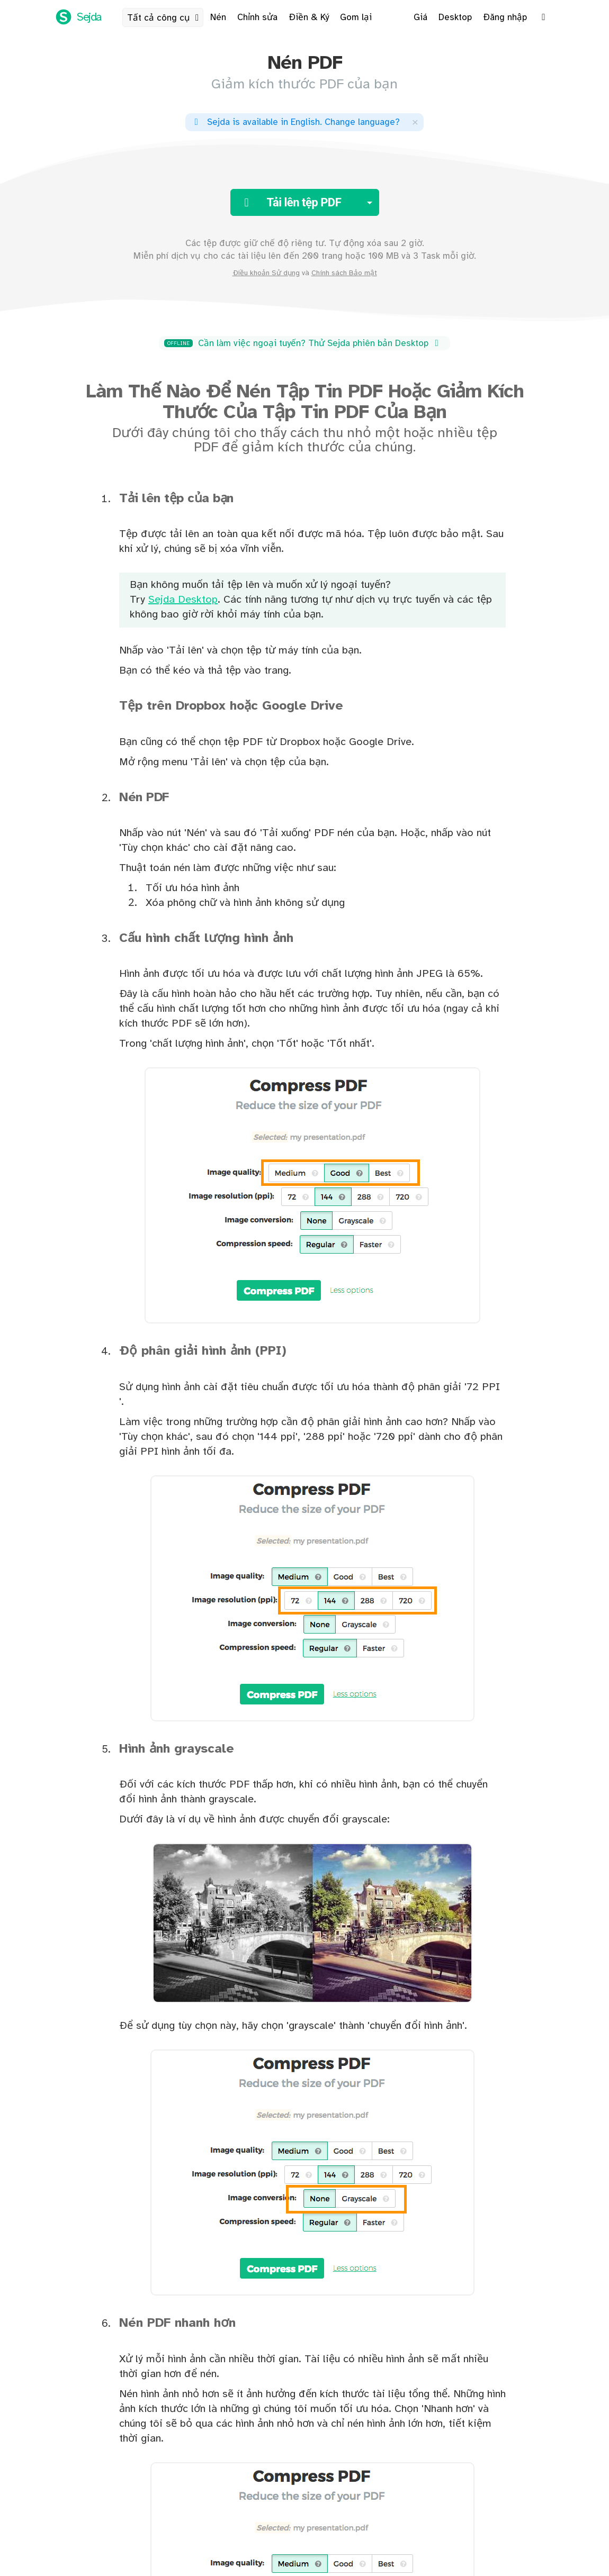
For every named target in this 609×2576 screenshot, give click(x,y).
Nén (218, 17)
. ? (295, 122)
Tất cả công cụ (165, 18)
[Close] (415, 122)
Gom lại (356, 17)
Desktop (455, 17)
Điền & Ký (309, 17)
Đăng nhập (505, 17)
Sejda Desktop (183, 599)
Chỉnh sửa (257, 17)
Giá (420, 17)
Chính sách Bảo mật (344, 273)
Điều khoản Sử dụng (266, 273)
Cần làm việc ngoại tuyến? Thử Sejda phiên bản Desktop (303, 343)
